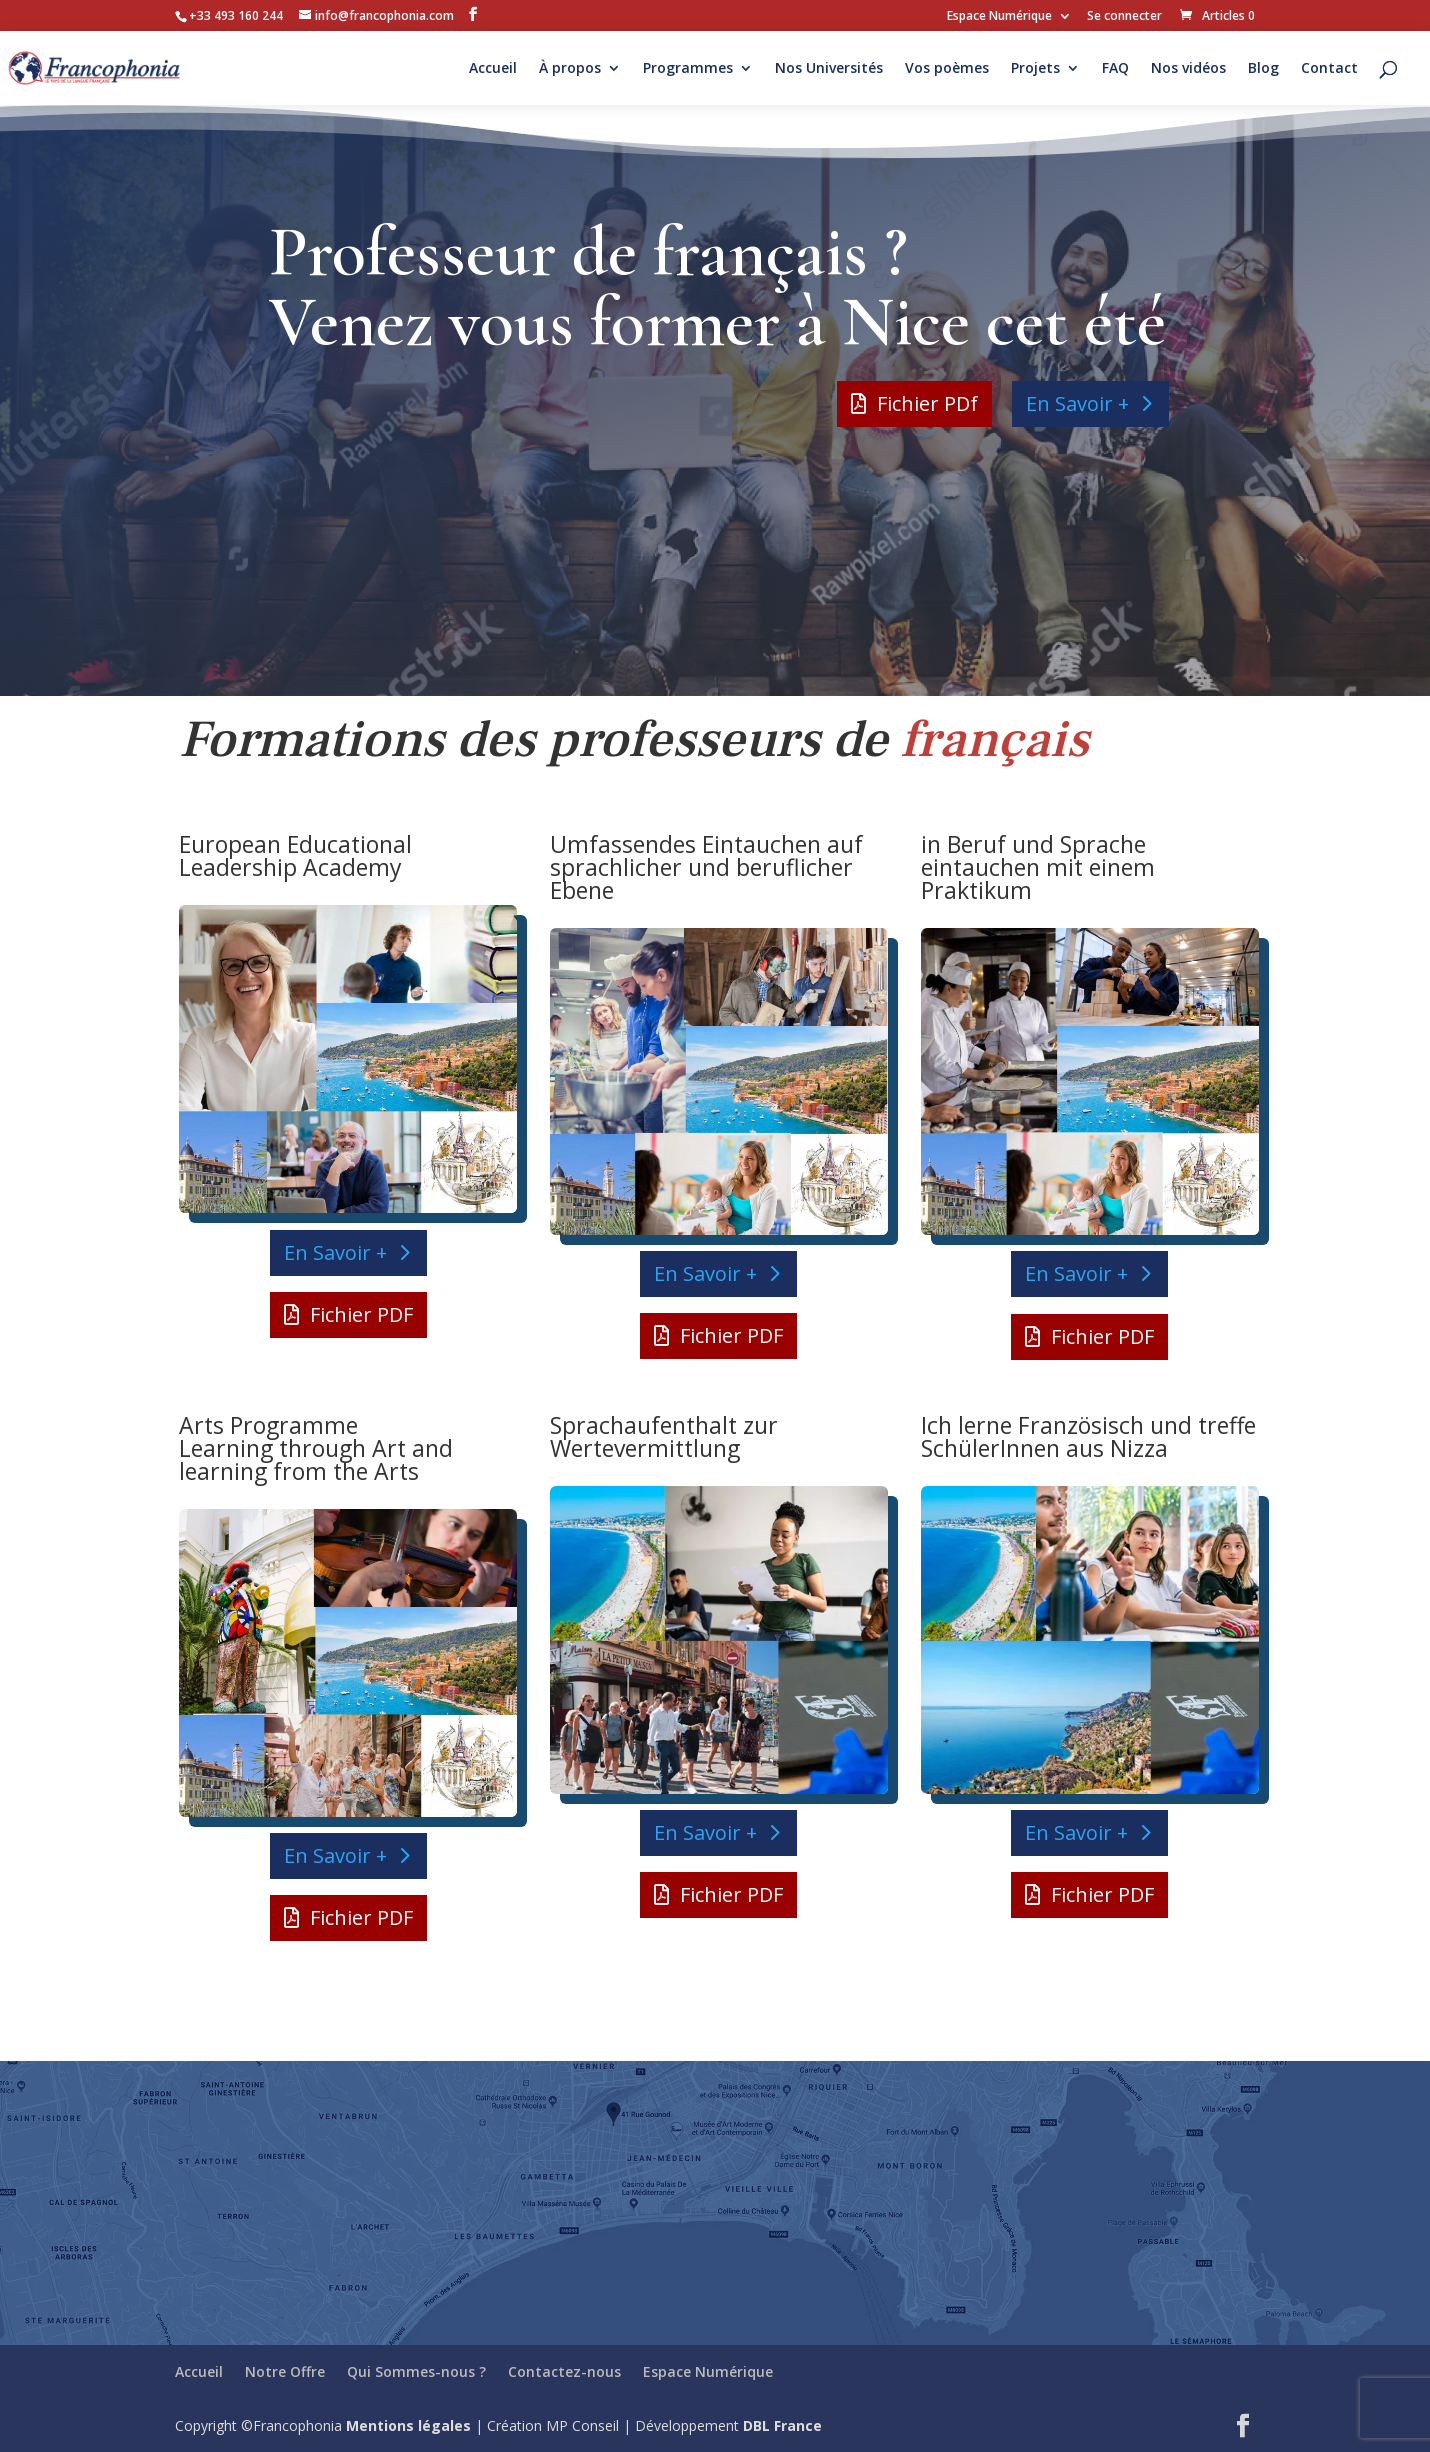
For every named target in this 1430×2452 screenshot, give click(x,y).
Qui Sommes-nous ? (416, 2371)
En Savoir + (1077, 403)
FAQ (1115, 69)
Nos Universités (829, 69)
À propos (570, 69)
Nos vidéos (1188, 69)
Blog (1263, 69)
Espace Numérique (999, 17)
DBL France (782, 2425)
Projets (1035, 69)
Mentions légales (408, 2425)
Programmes (688, 69)
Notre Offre (285, 2371)
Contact (1329, 69)
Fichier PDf (927, 403)
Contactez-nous (564, 2371)
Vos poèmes (947, 69)
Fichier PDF (361, 1314)
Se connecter (1124, 17)
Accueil (493, 69)
